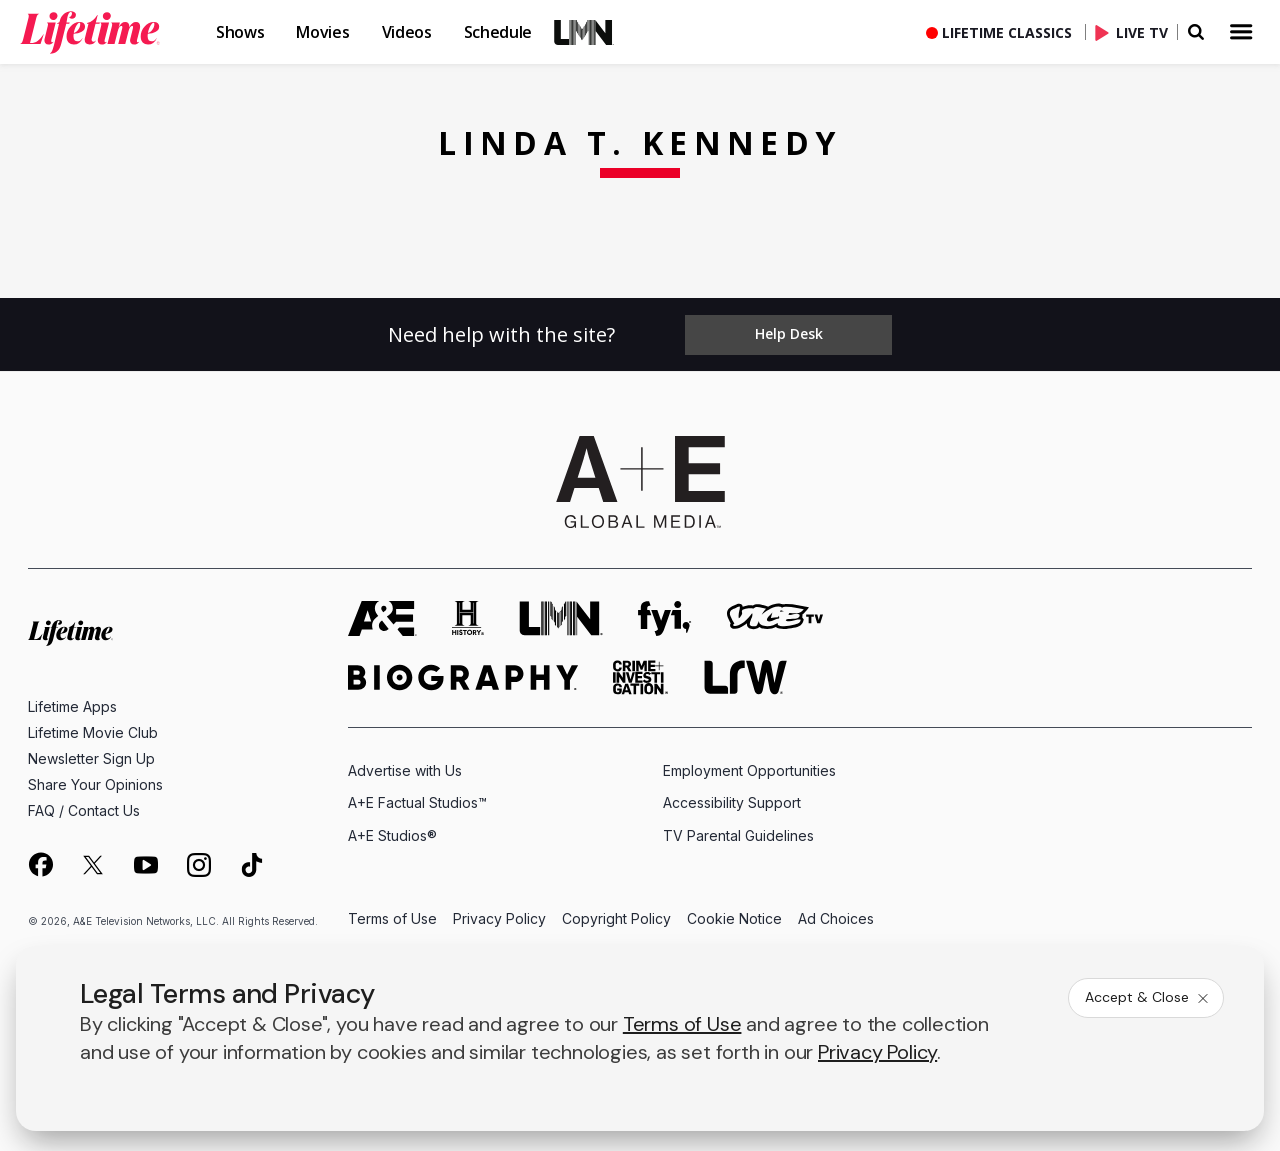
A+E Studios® (392, 834)
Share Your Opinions (95, 783)
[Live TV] (1136, 32)
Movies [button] (322, 32)
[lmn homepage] (561, 617)
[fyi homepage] (665, 617)
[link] (90, 32)
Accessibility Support (732, 802)
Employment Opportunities (749, 769)
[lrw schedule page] (745, 676)
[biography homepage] (463, 676)
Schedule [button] (498, 32)
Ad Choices (836, 918)
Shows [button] (240, 32)
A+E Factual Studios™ (417, 802)
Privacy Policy (499, 918)
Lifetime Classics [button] (1007, 32)
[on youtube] (146, 864)
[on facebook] (40, 863)
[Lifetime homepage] (70, 632)
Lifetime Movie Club (93, 731)
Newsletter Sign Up (91, 757)
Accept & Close (1148, 997)
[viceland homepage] (775, 617)
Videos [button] (407, 32)
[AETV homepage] (382, 617)
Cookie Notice (734, 918)
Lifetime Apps (72, 705)
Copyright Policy (616, 918)
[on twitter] (93, 864)
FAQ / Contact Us (84, 809)
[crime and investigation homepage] (641, 676)
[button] (106, 32)
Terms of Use (392, 918)
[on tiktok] (252, 864)
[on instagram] (199, 864)
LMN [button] (584, 32)
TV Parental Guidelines (738, 834)
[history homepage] (468, 617)
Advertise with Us (405, 769)
